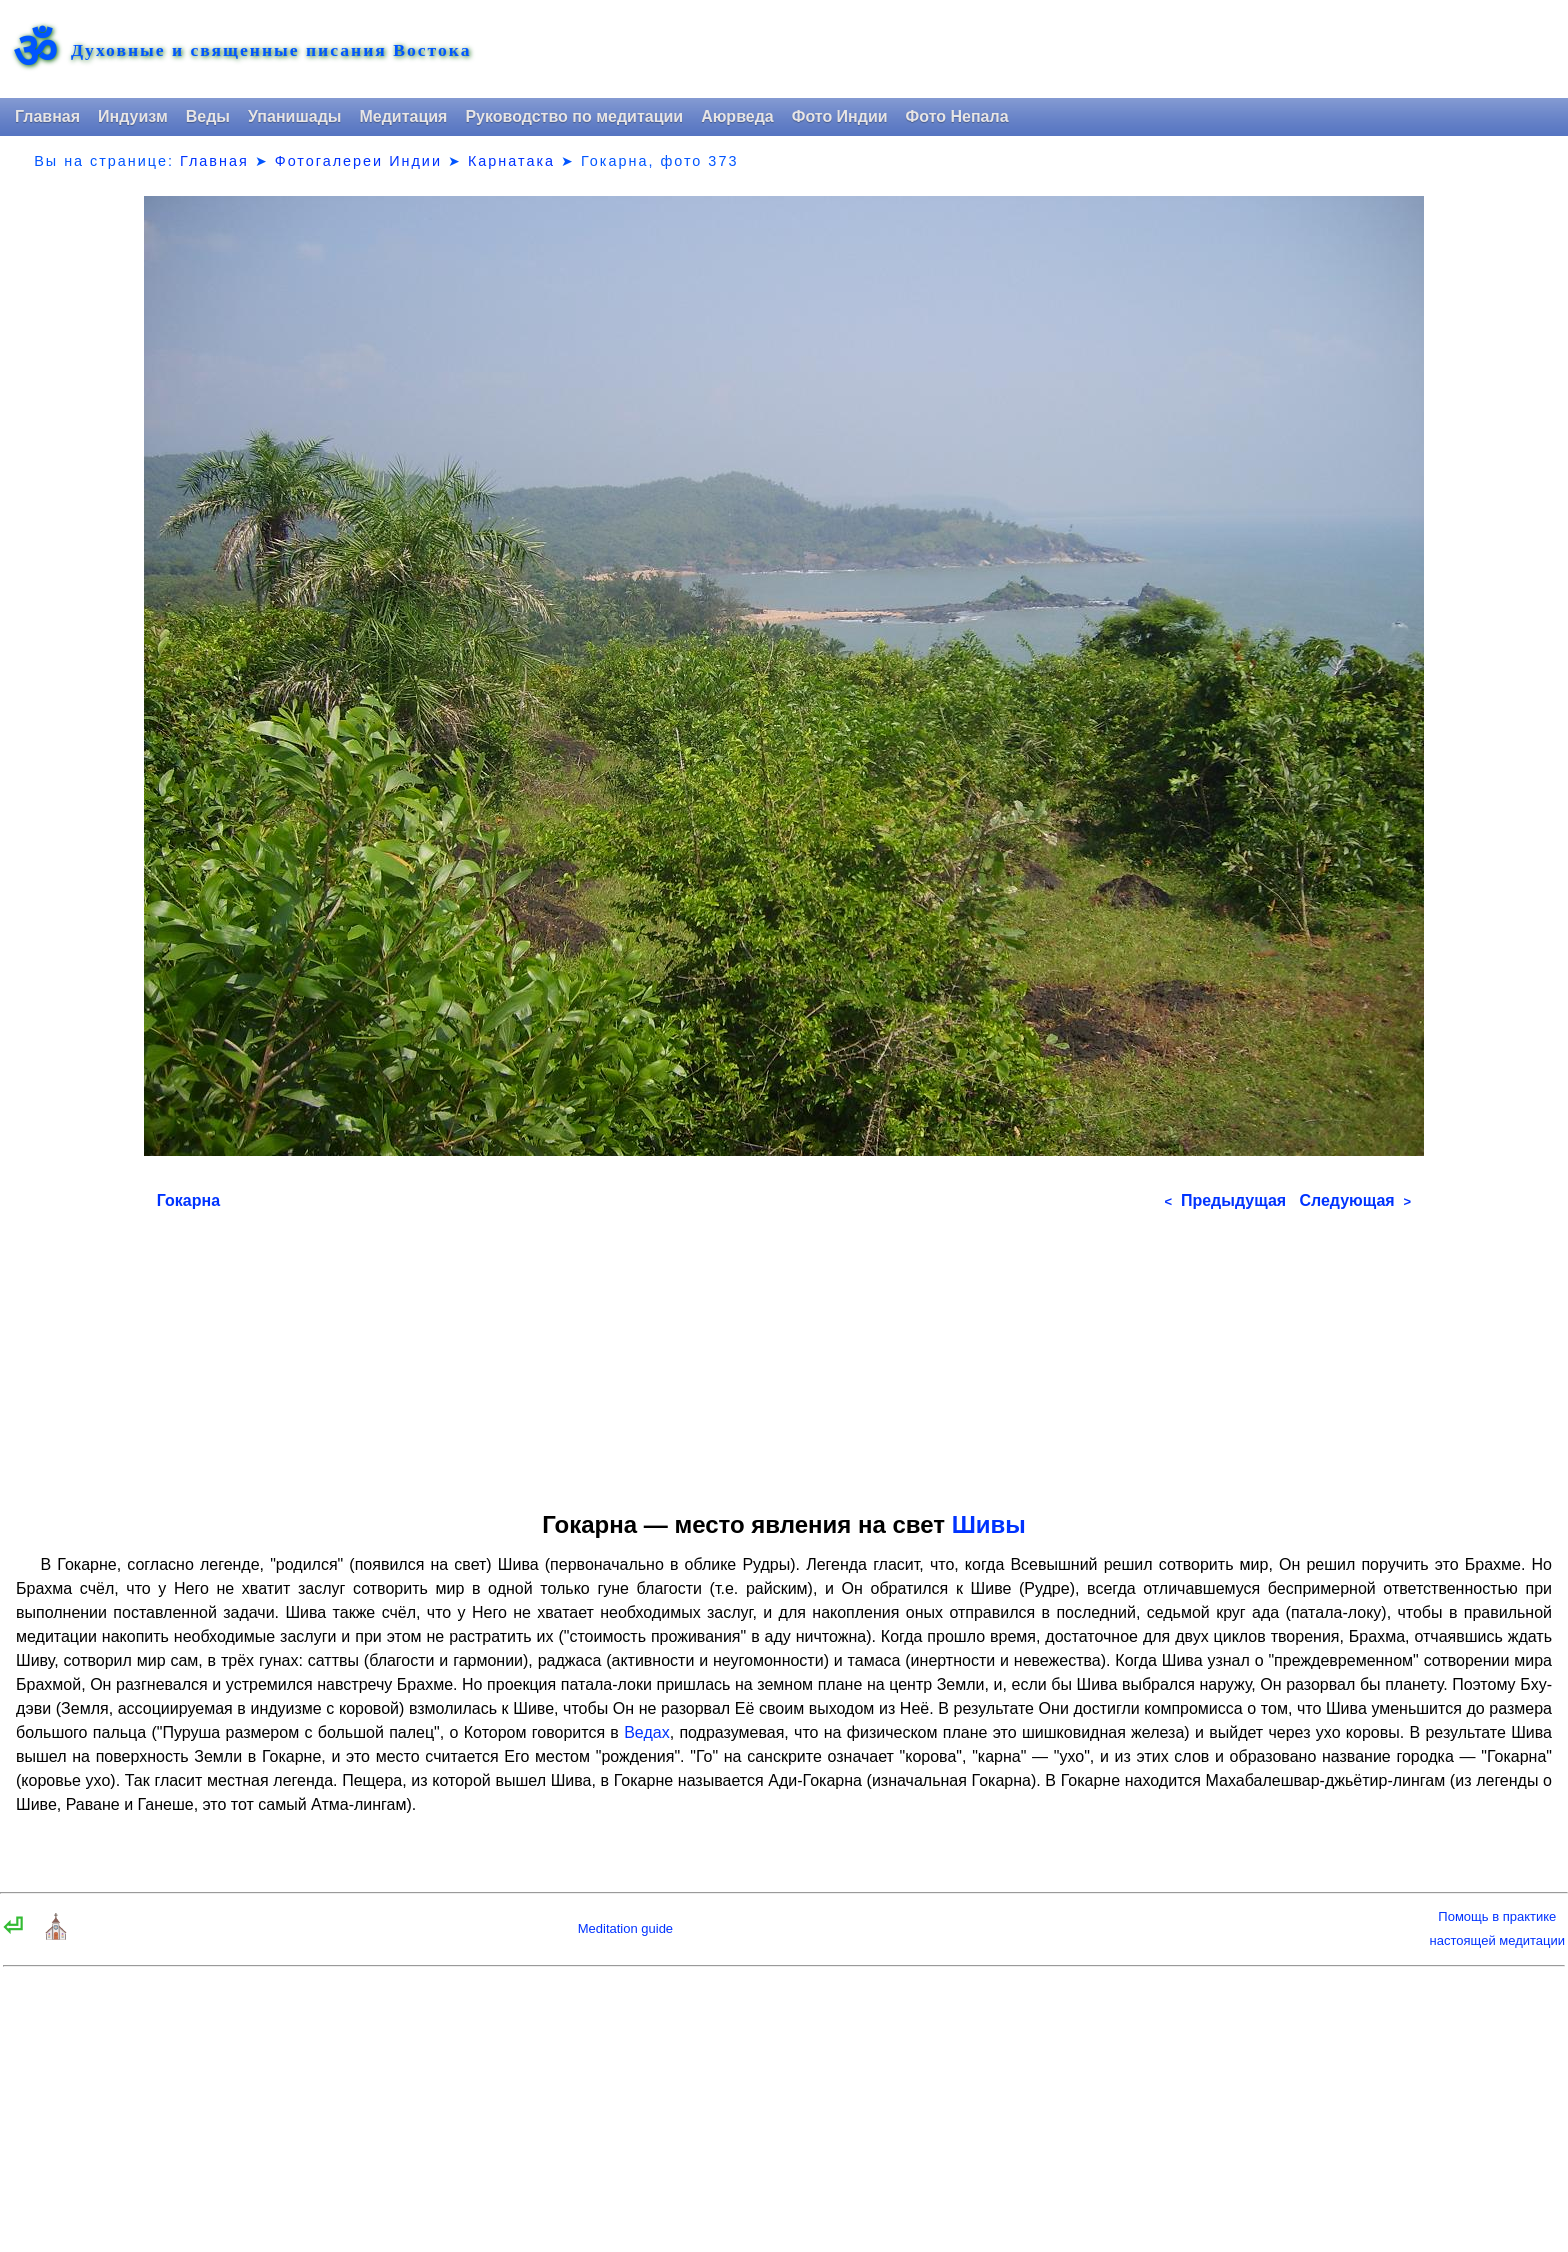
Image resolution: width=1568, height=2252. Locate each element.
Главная (47, 116)
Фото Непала (957, 116)
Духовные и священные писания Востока (271, 51)
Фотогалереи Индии (358, 161)
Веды (208, 116)
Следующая (1355, 1200)
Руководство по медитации (574, 116)
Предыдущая (1225, 1200)
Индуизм (133, 116)
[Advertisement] (784, 1354)
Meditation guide (625, 1928)
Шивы (989, 1524)
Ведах (646, 1732)
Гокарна (188, 1200)
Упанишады (294, 116)
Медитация (403, 116)
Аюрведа (737, 116)
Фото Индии (840, 116)
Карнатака (511, 161)
